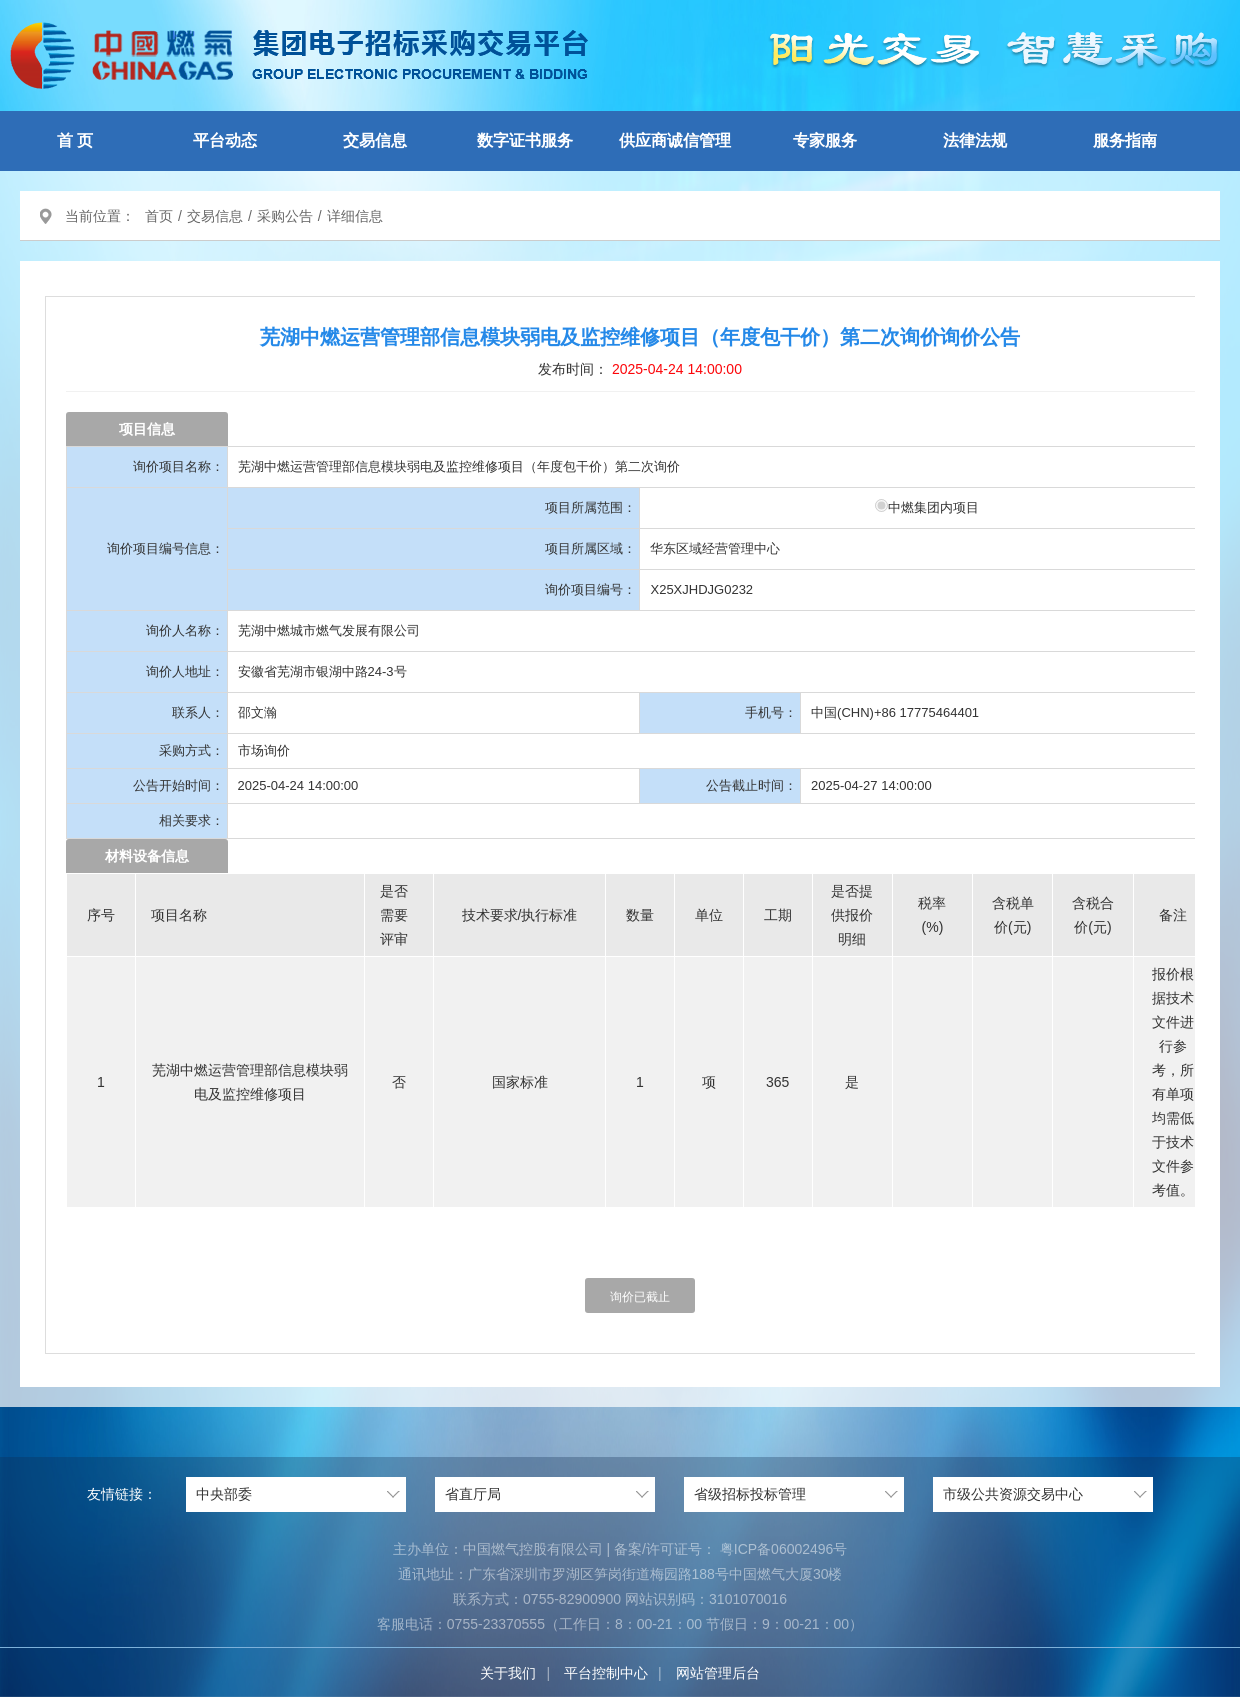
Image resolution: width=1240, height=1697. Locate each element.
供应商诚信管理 (675, 140)
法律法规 (975, 140)
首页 (159, 216)
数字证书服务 (525, 140)
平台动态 (225, 140)
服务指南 (1125, 140)
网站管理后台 (718, 1673)
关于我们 (508, 1673)
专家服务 (825, 140)
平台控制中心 (606, 1673)
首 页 (75, 140)
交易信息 (375, 140)
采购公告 (285, 216)
